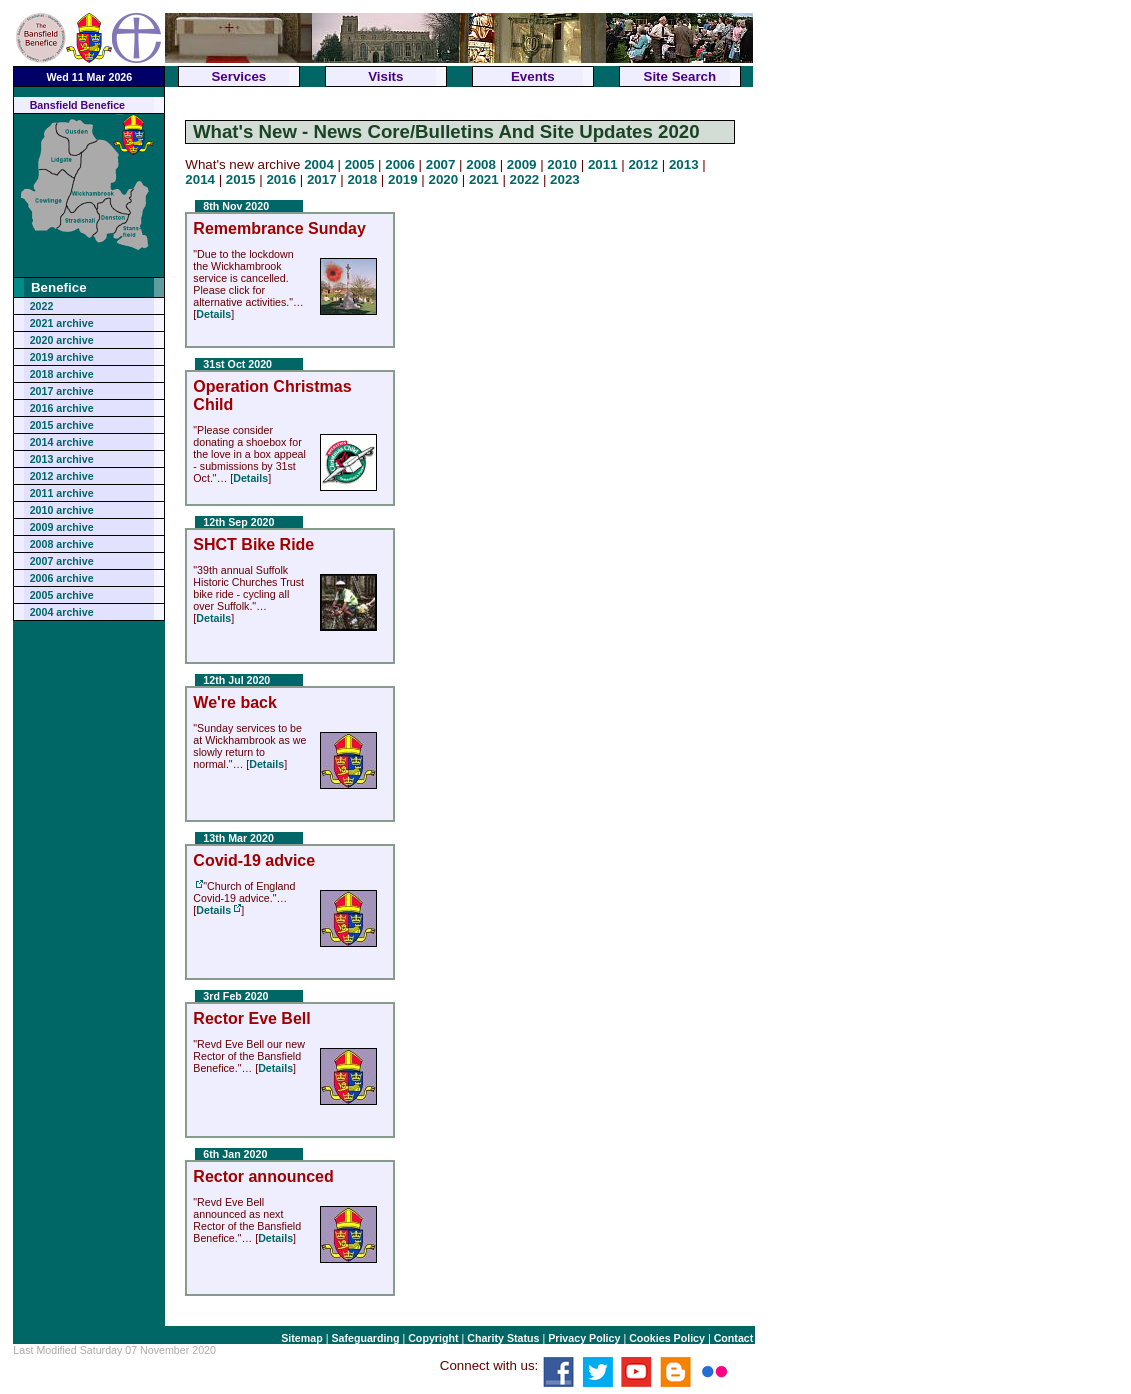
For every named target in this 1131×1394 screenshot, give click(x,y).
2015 (241, 179)
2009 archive (62, 527)
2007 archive (62, 561)
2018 (362, 179)
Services (238, 76)
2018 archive (62, 374)
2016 (281, 179)
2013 (684, 164)
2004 (319, 164)
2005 (360, 164)
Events (533, 76)
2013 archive (62, 459)
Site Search (680, 76)
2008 (481, 164)
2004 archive (62, 612)
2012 (643, 164)
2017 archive (62, 391)
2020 (444, 179)
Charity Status (503, 1338)
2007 (441, 164)
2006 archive (62, 578)
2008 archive (62, 544)
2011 (603, 164)
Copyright (433, 1338)
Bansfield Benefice (77, 105)
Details (213, 314)
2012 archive (62, 476)
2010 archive (62, 510)
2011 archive (62, 493)
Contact (734, 1338)
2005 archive (62, 595)
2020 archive (62, 340)
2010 (562, 164)
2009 (522, 164)
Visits (385, 76)
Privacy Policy (584, 1338)
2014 (200, 179)
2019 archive (62, 357)
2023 (565, 179)
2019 (403, 179)
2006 (400, 164)
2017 (322, 179)
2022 (42, 306)
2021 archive (62, 323)
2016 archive (62, 408)
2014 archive (62, 442)
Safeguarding (365, 1338)
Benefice (59, 287)
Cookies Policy (667, 1338)
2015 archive (62, 425)
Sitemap (301, 1338)
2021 (484, 179)
